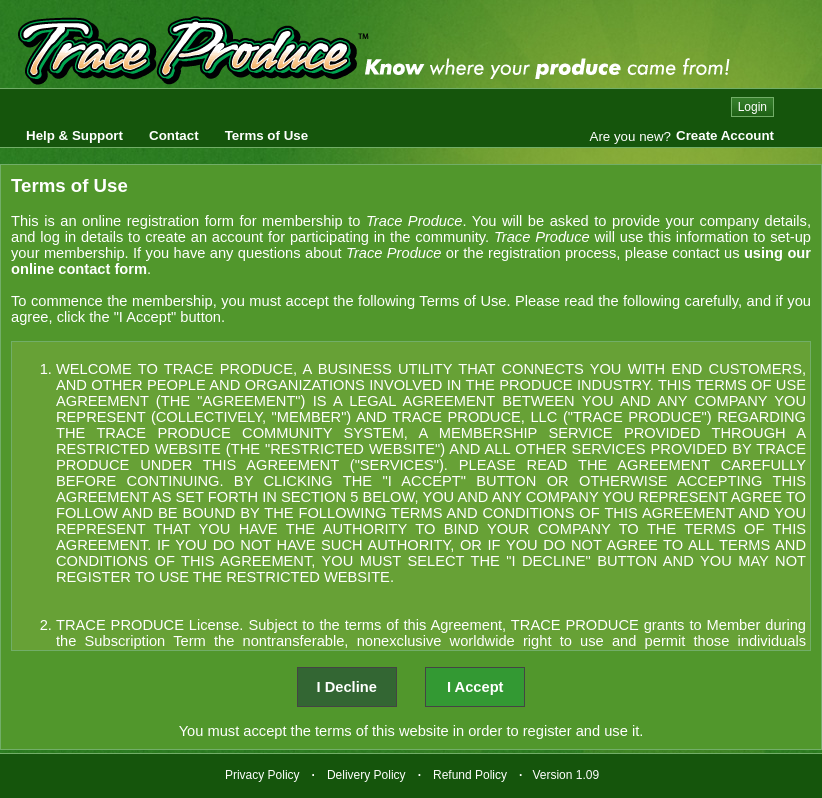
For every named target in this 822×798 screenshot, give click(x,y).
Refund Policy (470, 775)
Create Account (725, 135)
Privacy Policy (262, 775)
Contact (174, 135)
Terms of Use (266, 135)
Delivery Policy (366, 775)
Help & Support (74, 135)
